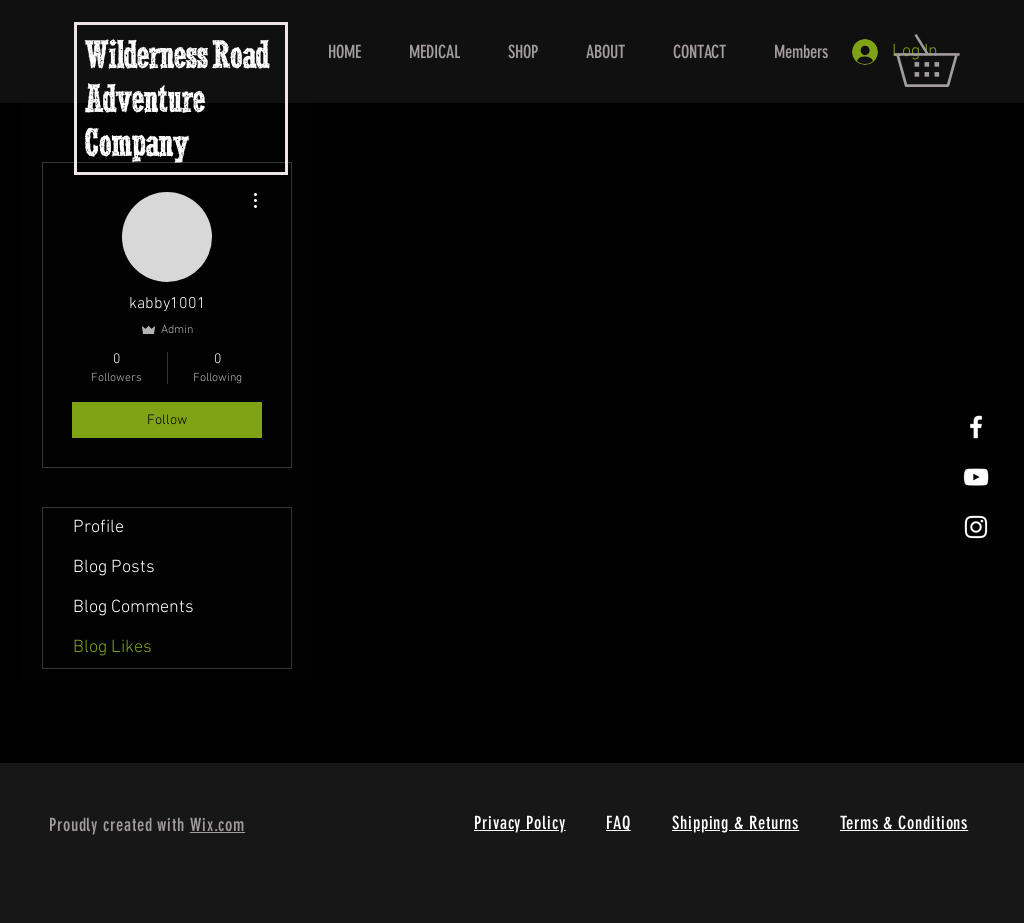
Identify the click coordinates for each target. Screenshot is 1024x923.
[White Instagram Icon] (976, 527)
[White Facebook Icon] (976, 427)
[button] (951, 60)
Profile (98, 527)
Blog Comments (133, 607)
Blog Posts (114, 567)
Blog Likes (112, 647)
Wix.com (217, 825)
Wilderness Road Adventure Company (177, 102)
